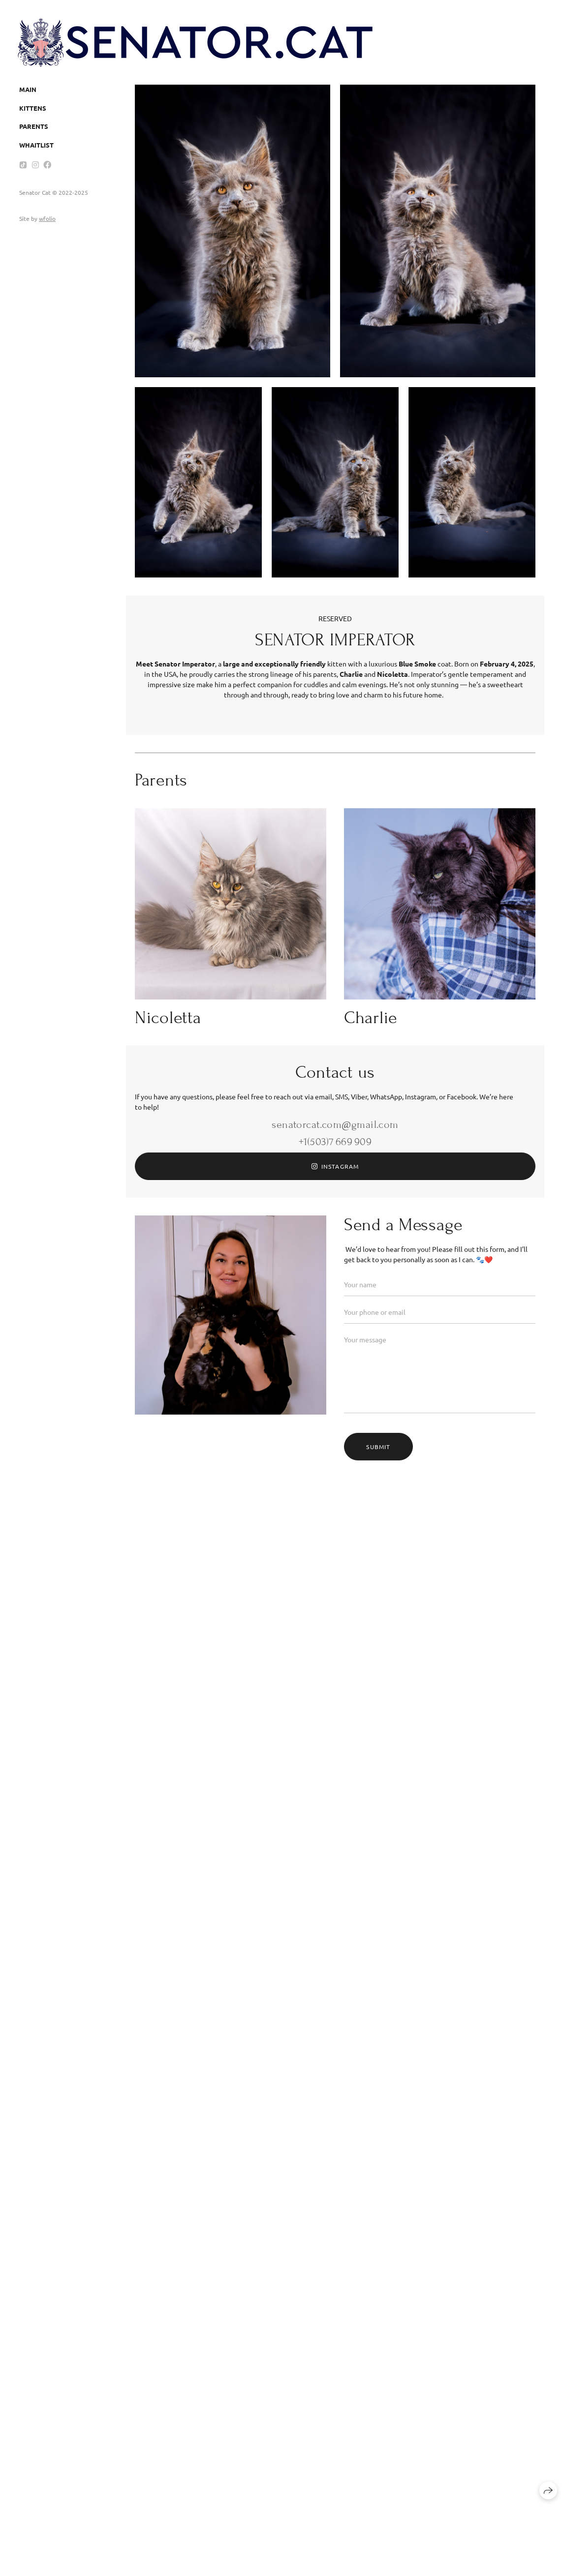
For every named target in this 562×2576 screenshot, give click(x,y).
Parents (33, 126)
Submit (378, 1447)
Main (27, 89)
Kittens (32, 108)
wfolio (47, 218)
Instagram (335, 1166)
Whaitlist (36, 145)
